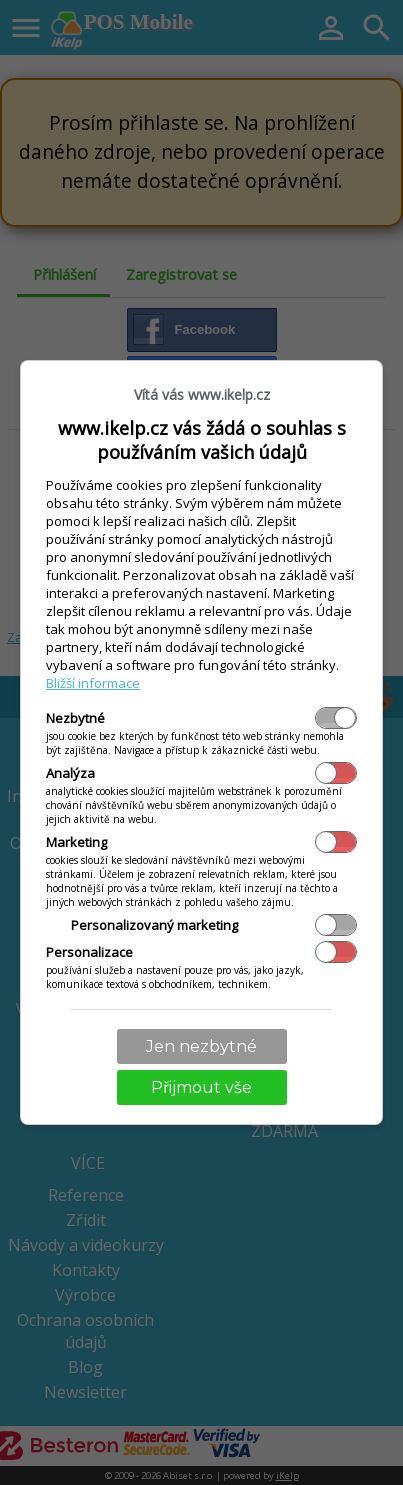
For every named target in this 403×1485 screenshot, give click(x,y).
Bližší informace (93, 683)
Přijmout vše (201, 1087)
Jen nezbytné (201, 1046)
